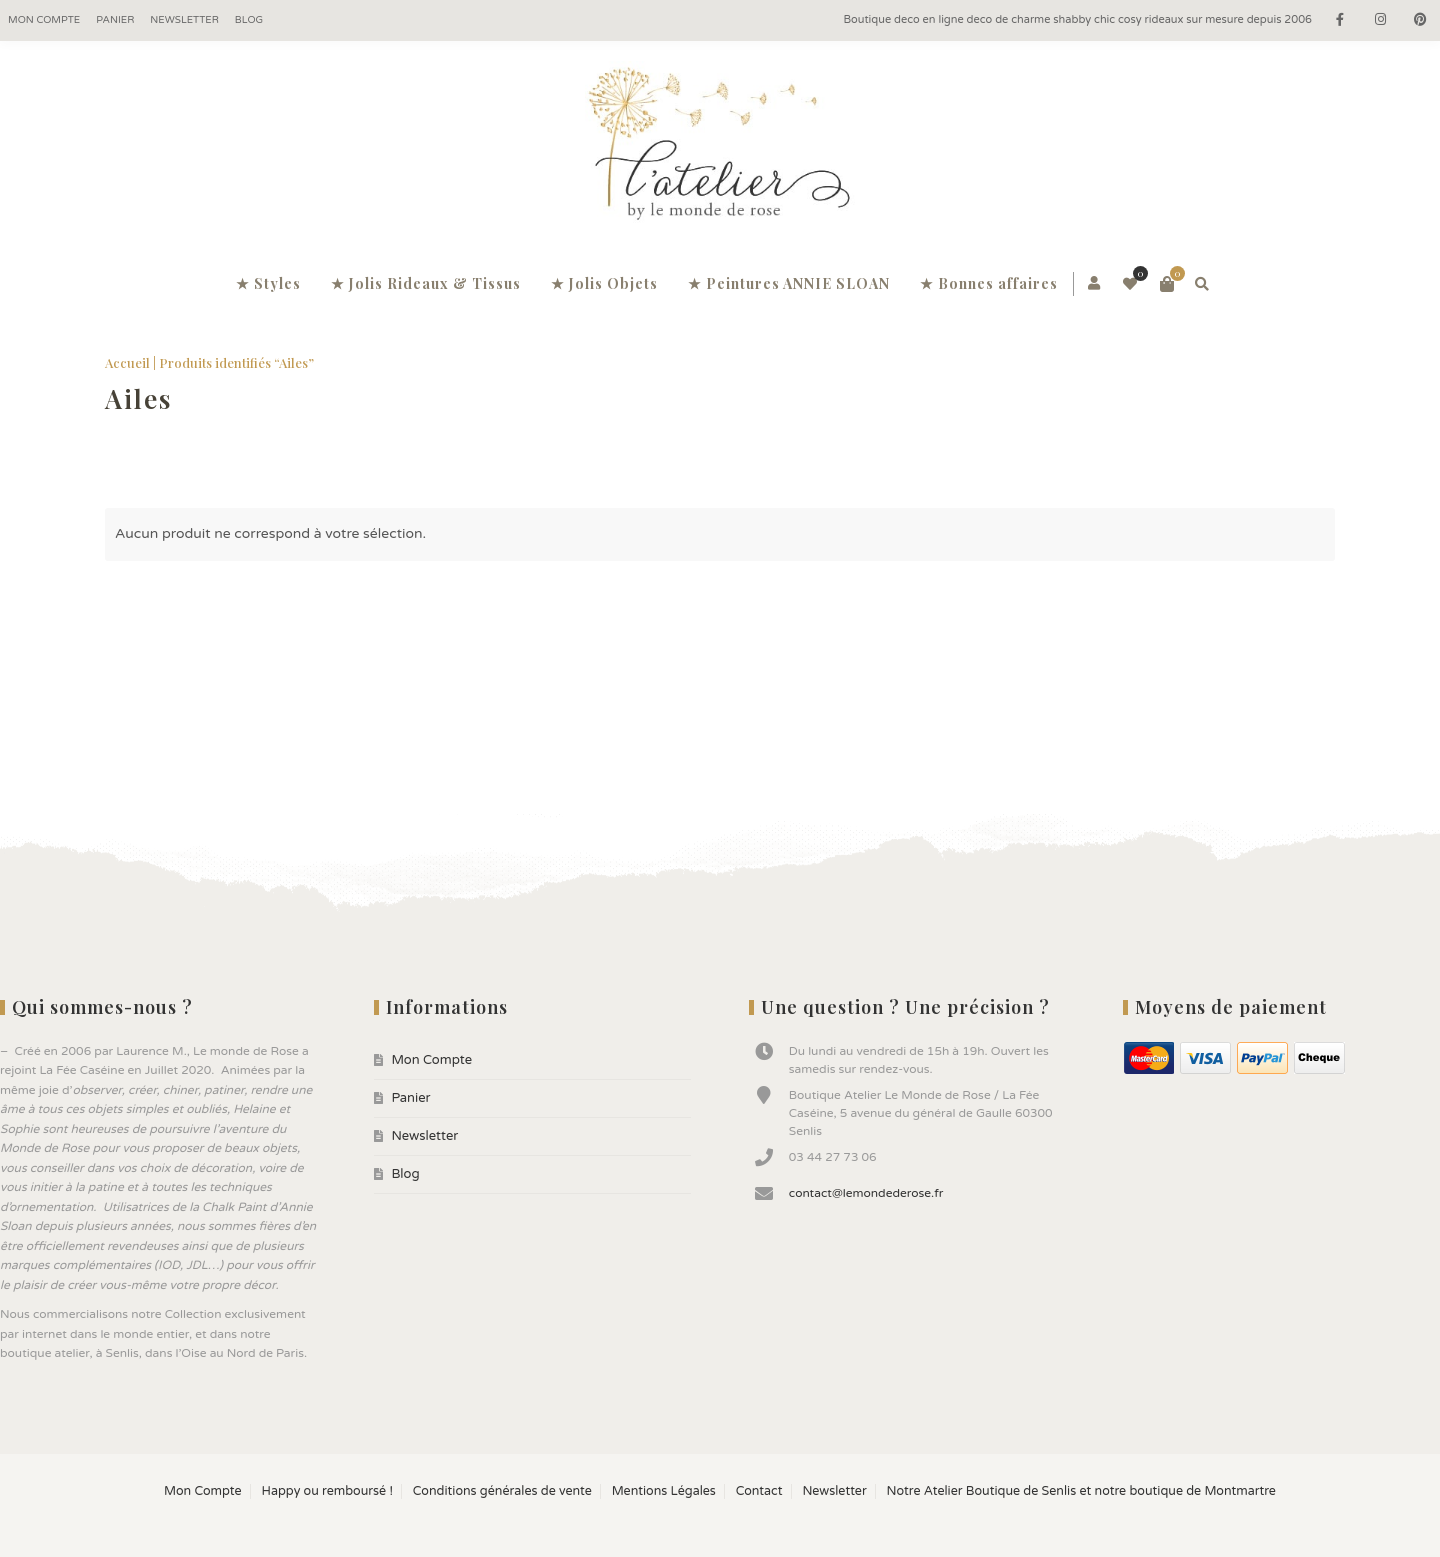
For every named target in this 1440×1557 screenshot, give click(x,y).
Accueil (127, 362)
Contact (759, 1491)
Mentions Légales (664, 1491)
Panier (115, 20)
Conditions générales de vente (502, 1491)
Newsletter (184, 20)
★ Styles (268, 283)
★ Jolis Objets (604, 283)
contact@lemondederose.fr (866, 1193)
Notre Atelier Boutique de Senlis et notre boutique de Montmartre (1081, 1491)
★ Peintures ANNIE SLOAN (789, 283)
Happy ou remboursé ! (326, 1491)
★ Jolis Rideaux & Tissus (426, 283)
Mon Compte (44, 20)
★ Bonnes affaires (989, 283)
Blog (249, 20)
